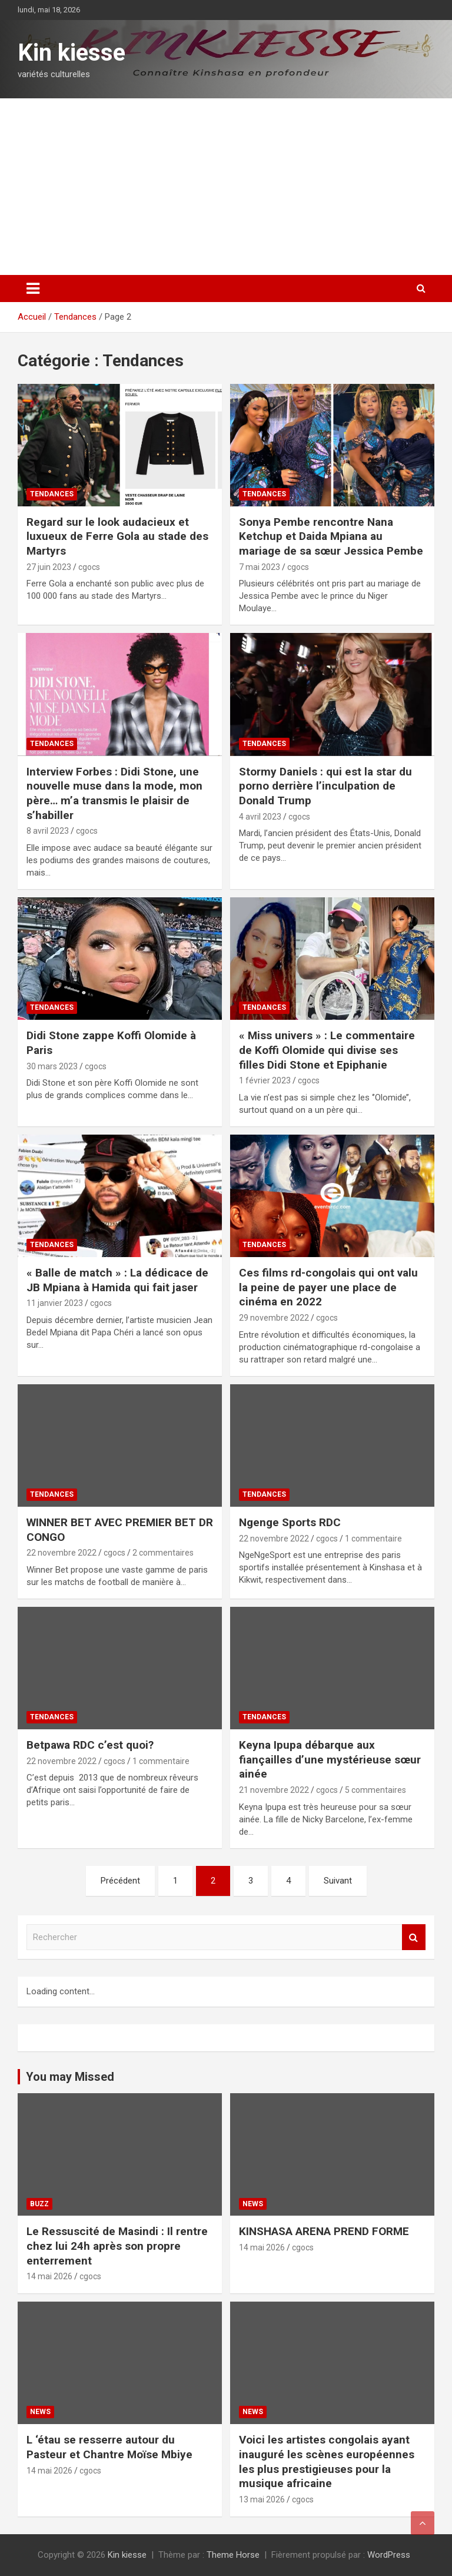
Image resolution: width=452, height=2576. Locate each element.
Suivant (338, 1880)
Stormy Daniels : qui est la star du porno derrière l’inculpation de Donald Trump (325, 786)
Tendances (52, 494)
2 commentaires (163, 1552)
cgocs (89, 567)
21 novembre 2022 (274, 1790)
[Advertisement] (226, 186)
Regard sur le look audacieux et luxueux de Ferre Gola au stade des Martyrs (117, 536)
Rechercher (414, 1937)
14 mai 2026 (49, 2276)
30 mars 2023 (52, 1066)
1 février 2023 (265, 1080)
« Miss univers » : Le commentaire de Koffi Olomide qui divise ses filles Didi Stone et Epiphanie (327, 1050)
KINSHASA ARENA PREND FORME (324, 2231)
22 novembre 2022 (61, 1552)
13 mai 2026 (262, 2499)
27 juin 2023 (48, 567)
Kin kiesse (71, 53)
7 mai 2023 (259, 567)
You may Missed (70, 2077)
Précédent (120, 1880)
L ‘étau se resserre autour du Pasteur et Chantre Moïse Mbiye (109, 2447)
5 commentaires (375, 1790)
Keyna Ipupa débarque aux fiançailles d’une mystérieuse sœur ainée (330, 1759)
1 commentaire (373, 1538)
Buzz (39, 2204)
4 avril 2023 (260, 816)
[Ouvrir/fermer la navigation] (33, 288)
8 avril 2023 (47, 831)
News (252, 2204)
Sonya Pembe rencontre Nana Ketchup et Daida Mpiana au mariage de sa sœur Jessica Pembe (331, 536)
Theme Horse (233, 2555)
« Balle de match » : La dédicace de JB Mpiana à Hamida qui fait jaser (117, 1280)
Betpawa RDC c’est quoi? (90, 1745)
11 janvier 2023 (54, 1303)
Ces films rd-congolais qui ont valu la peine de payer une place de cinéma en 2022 (328, 1287)
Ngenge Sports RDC (290, 1522)
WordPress (388, 2555)
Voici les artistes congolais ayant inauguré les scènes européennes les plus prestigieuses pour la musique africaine (326, 2461)
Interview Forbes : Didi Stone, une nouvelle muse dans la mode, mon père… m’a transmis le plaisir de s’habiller (114, 793)
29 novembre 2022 (274, 1317)
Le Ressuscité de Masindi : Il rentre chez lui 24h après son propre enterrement (117, 2245)
